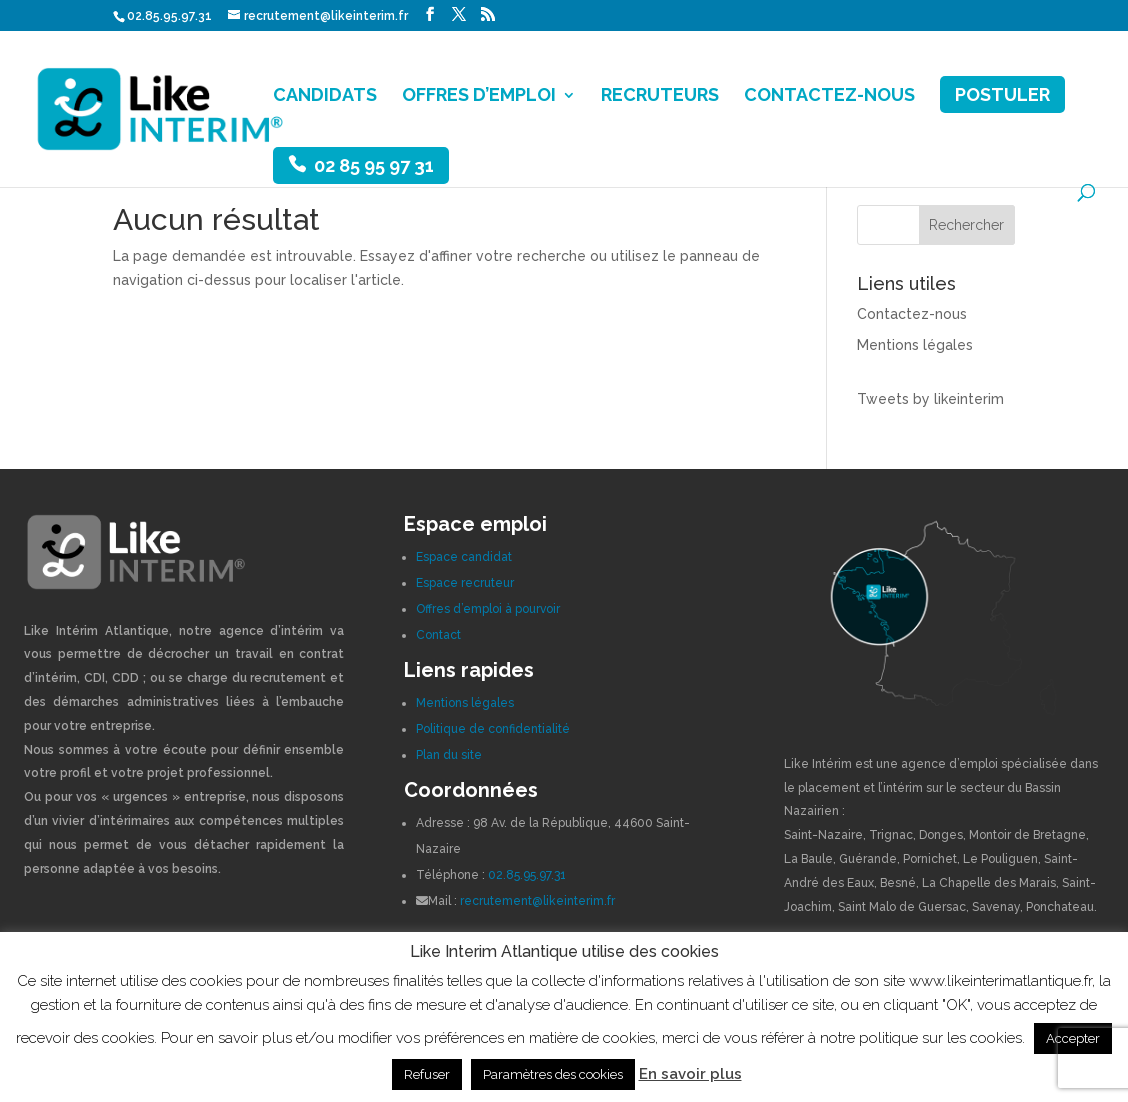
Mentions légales (915, 345)
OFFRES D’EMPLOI (479, 96)
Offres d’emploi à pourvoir (488, 609)
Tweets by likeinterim (930, 399)
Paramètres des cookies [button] (553, 1074)
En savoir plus (690, 1074)
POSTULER (1002, 94)
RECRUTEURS (660, 96)
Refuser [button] (427, 1074)
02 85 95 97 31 (374, 165)
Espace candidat (464, 557)
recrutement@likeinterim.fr (537, 901)
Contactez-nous (912, 314)
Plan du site (449, 755)
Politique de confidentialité (493, 729)
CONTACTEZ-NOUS (829, 96)
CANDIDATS (325, 96)
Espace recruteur (465, 583)
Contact (438, 635)
